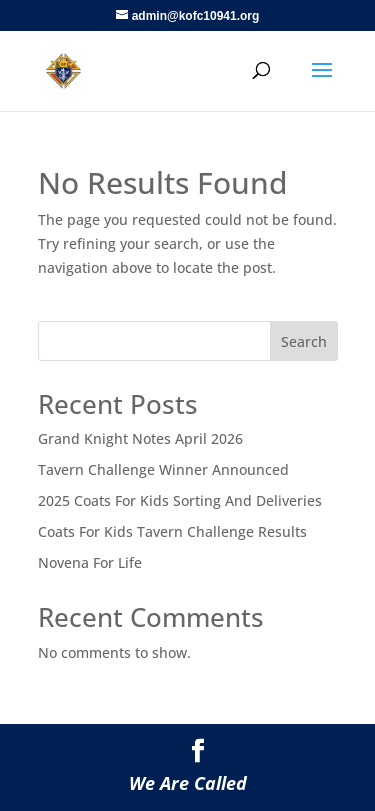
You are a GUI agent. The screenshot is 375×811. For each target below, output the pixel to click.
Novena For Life (90, 562)
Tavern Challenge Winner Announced (163, 469)
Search (304, 341)
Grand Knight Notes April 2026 (140, 438)
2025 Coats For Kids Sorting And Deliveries (180, 500)
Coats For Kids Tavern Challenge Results (172, 531)
